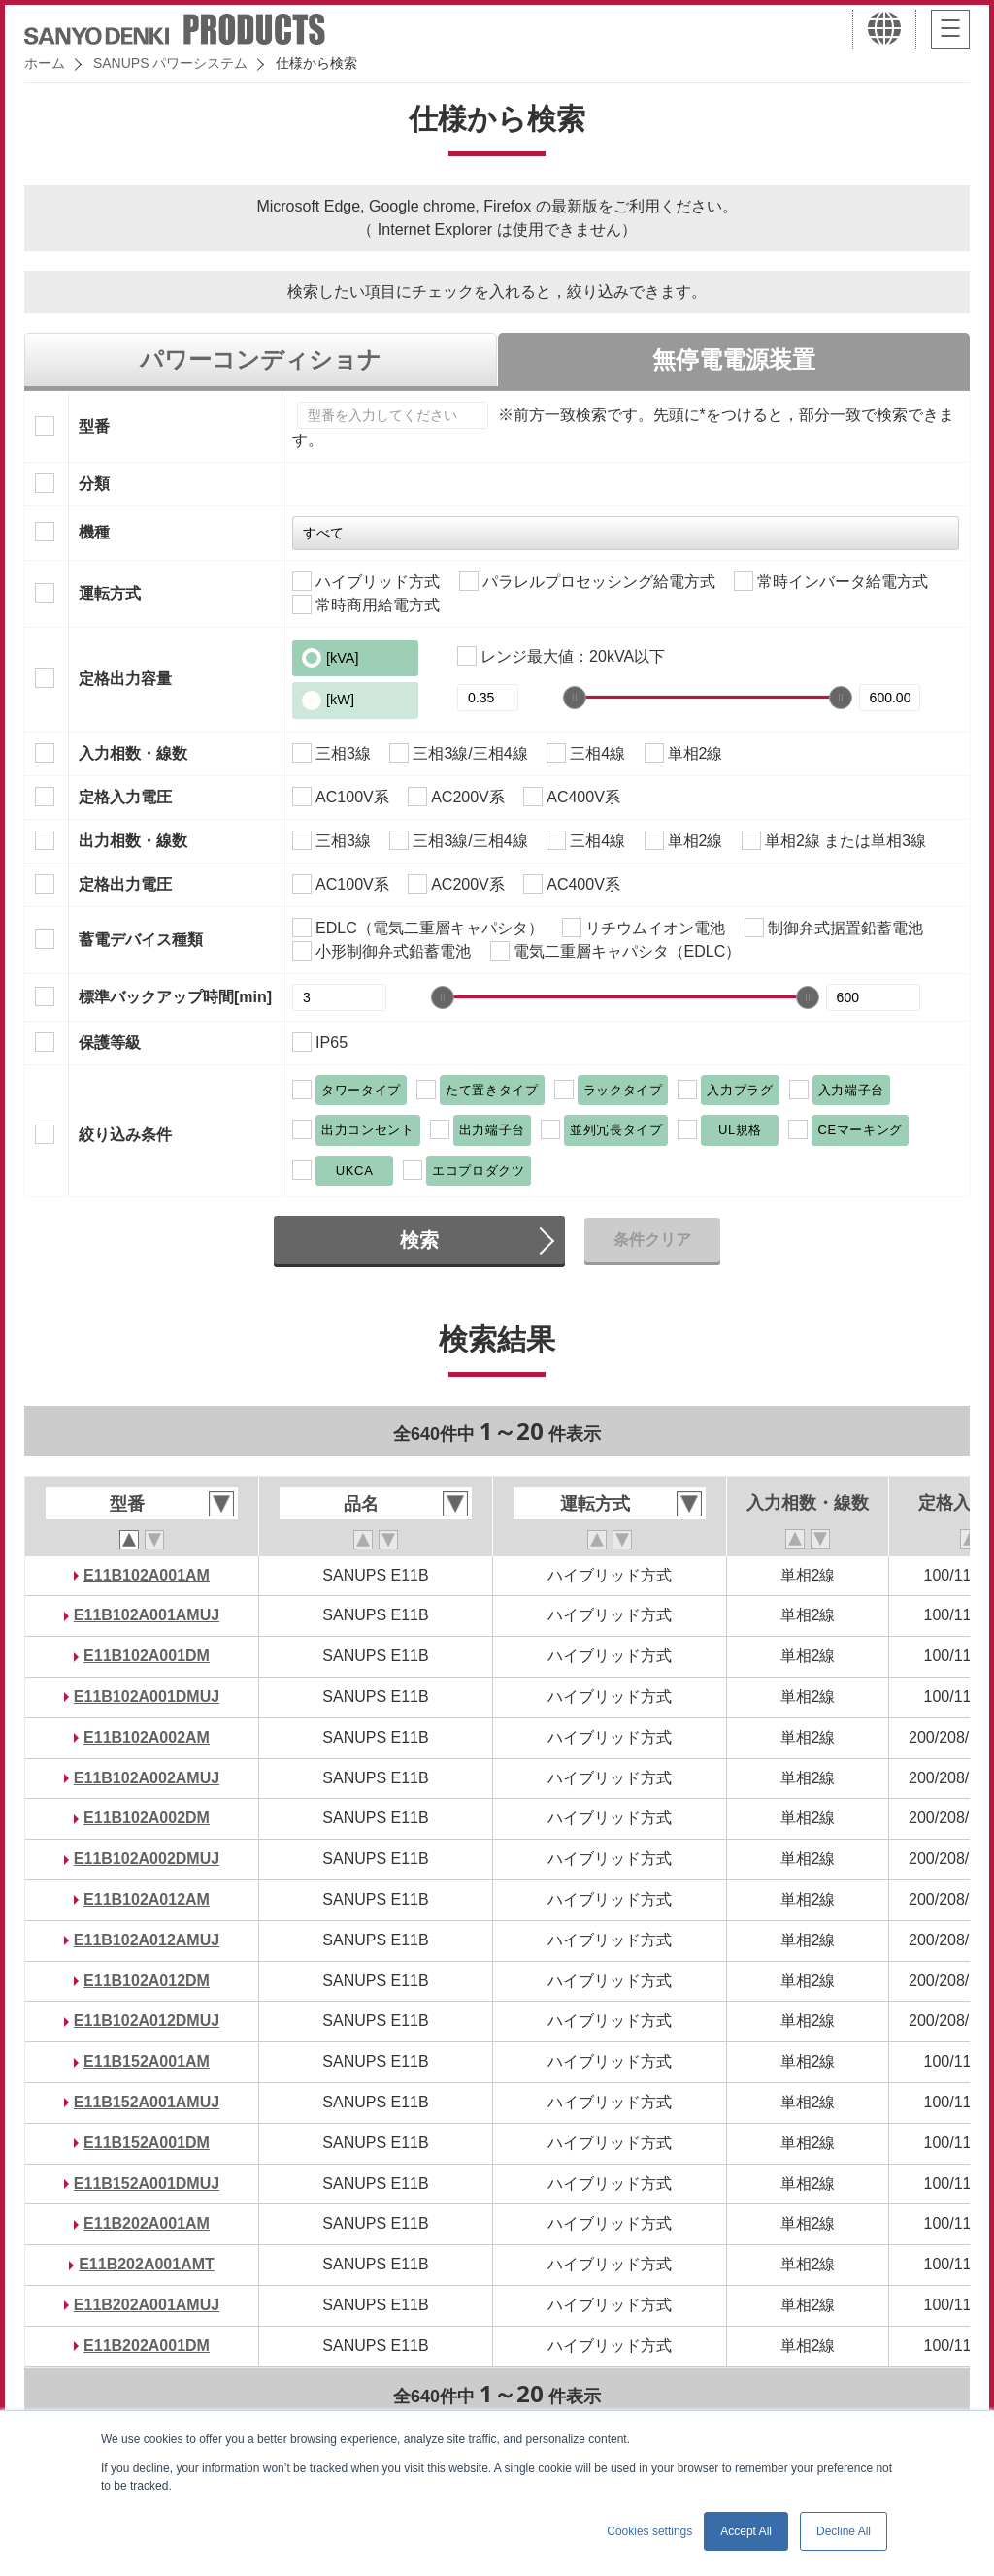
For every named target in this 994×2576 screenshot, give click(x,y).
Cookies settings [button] (649, 2531)
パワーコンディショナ (260, 359)
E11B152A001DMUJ (146, 2183)
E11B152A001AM (146, 2061)
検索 (419, 1240)
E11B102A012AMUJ (146, 1940)
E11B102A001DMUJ (146, 1696)
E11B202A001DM (146, 2345)
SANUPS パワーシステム (170, 63)
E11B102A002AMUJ (146, 1778)
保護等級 (110, 1042)
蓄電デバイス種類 (141, 939)
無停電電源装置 (733, 359)
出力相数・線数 (133, 840)
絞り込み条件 (125, 1134)
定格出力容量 (125, 678)
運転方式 (110, 593)
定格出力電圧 (125, 884)
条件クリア (652, 1239)
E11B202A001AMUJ (146, 2305)
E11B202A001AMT (147, 2264)
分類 (94, 483)
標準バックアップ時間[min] (175, 997)
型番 (94, 426)
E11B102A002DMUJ (146, 1858)
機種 (94, 532)
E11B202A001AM (146, 2223)
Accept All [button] (746, 2531)
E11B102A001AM (146, 1575)
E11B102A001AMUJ (146, 1615)
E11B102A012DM (146, 1981)
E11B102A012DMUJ (146, 2020)
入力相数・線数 (133, 753)
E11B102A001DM (146, 1655)
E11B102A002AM (146, 1737)
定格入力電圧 (125, 797)
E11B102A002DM (146, 1818)
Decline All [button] (843, 2531)
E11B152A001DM (146, 2143)
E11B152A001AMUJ (146, 2102)
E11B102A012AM (146, 1899)
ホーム (44, 63)
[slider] (574, 697)
